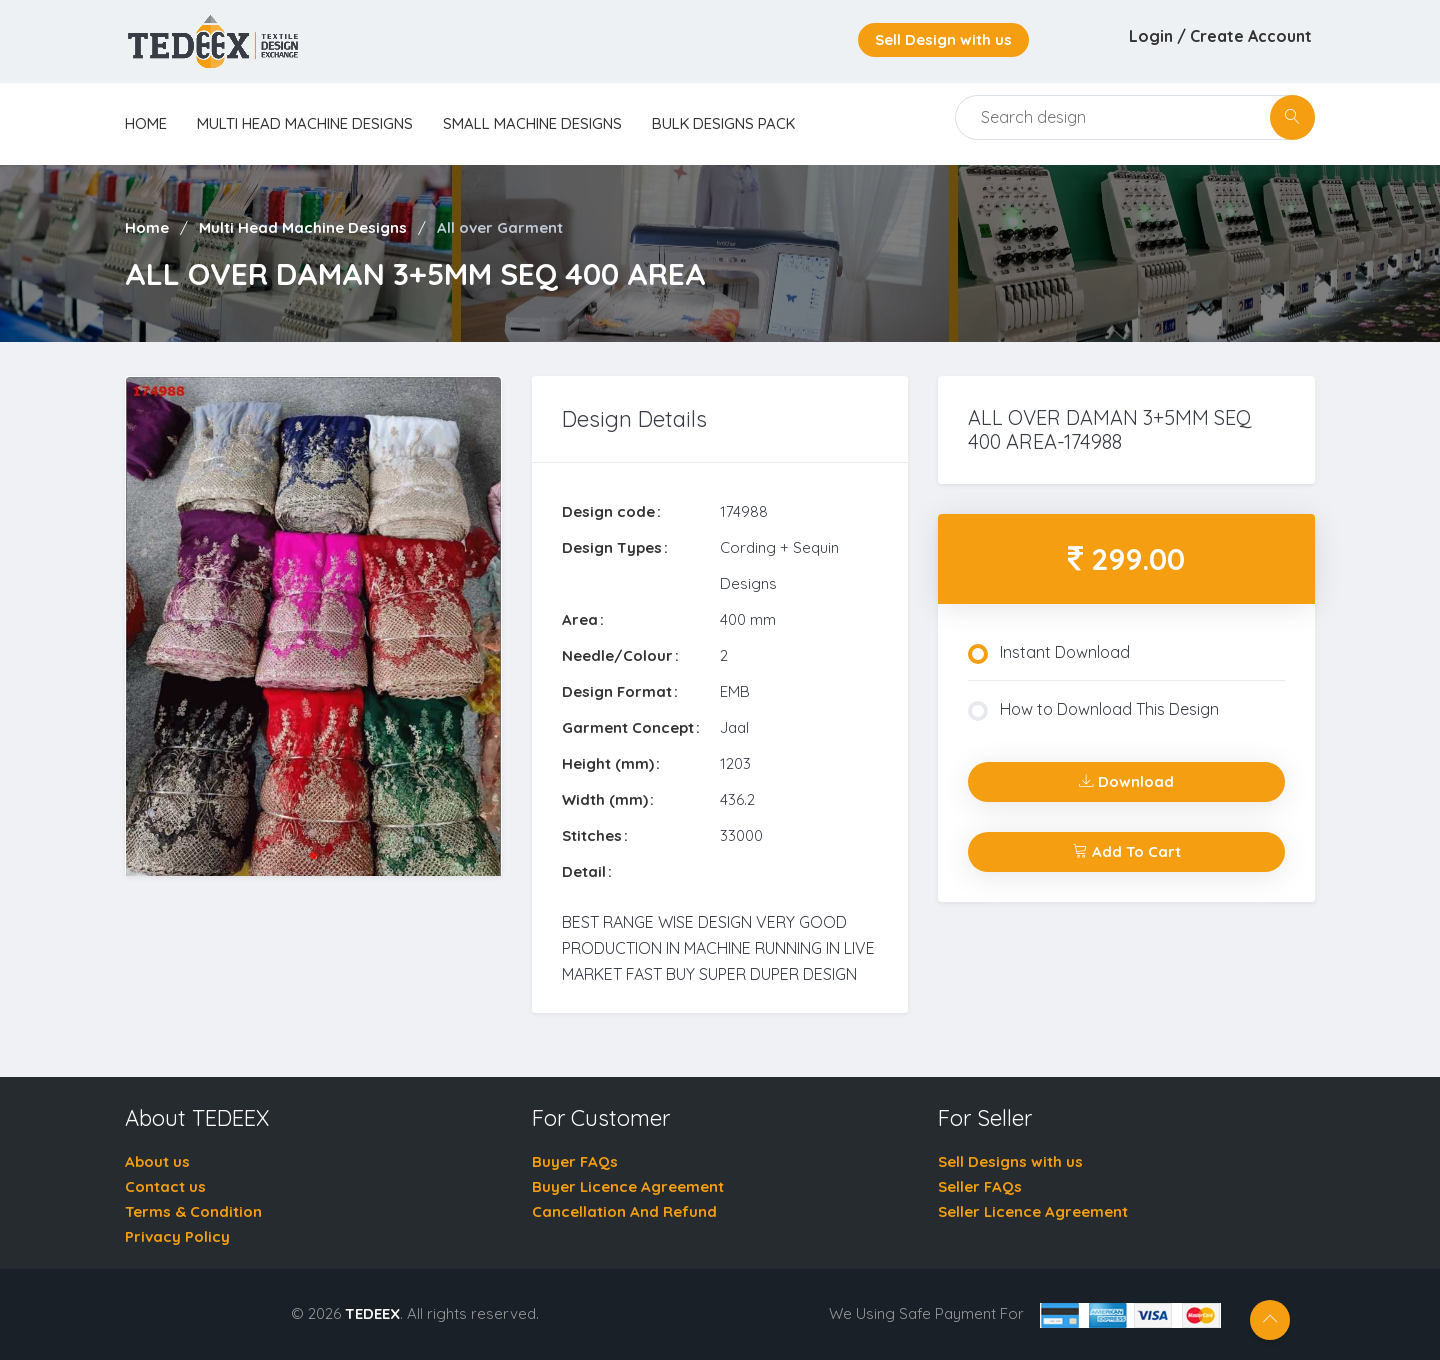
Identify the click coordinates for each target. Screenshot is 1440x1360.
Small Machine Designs (532, 123)
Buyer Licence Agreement (628, 1186)
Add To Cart (1127, 851)
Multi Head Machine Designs (305, 123)
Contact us (165, 1186)
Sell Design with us (943, 39)
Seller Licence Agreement (1033, 1211)
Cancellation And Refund (624, 1211)
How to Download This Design (1093, 710)
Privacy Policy (177, 1236)
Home (147, 227)
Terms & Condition (193, 1211)
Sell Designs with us (1010, 1161)
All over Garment (500, 227)
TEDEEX (372, 1313)
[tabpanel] (313, 626)
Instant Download (1049, 653)
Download (1126, 781)
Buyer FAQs (575, 1161)
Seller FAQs (980, 1186)
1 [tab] (313, 856)
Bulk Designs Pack (723, 123)
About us (157, 1161)
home (146, 123)
